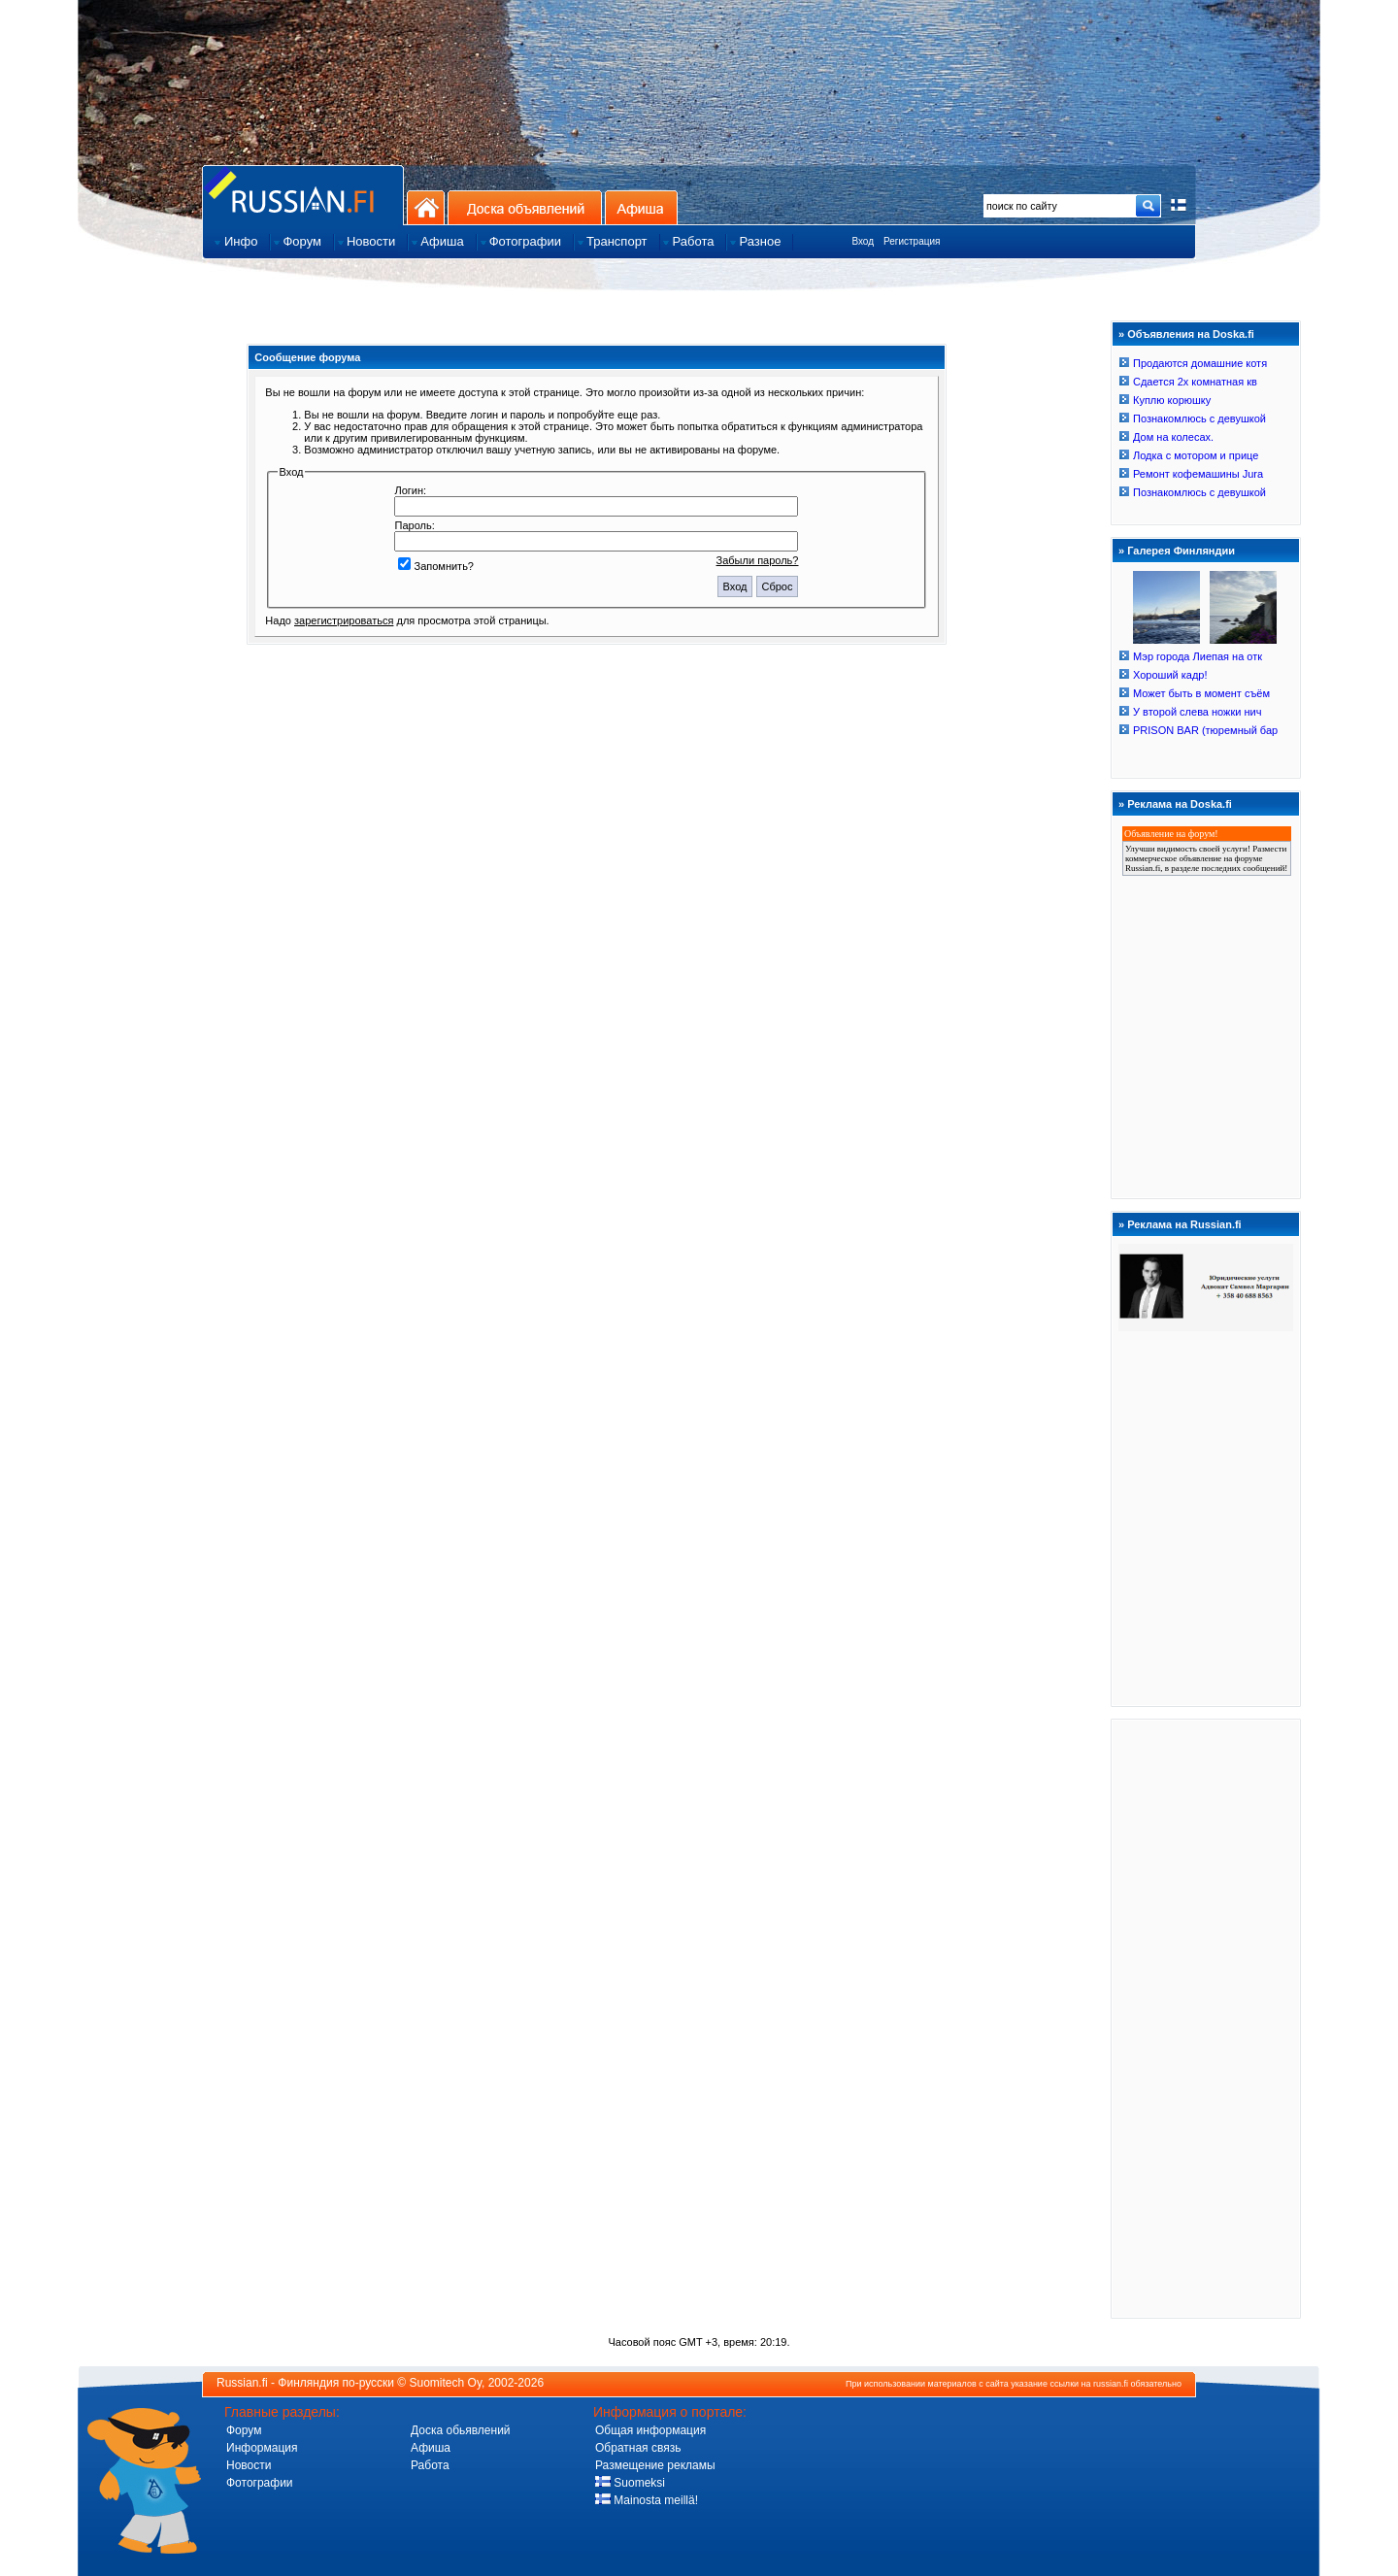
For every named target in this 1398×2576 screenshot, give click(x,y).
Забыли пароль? (757, 560)
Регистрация (911, 241)
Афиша (641, 207)
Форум (243, 2430)
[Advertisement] (1205, 2017)
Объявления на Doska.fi (1190, 334)
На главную (426, 207)
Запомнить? (436, 566)
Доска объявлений (525, 207)
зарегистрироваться (343, 620)
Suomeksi (630, 2483)
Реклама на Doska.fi (1179, 804)
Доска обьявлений (461, 2430)
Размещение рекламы (655, 2465)
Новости (248, 2465)
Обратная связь (638, 2448)
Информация (261, 2448)
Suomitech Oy (446, 2383)
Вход (862, 241)
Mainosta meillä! (646, 2500)
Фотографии (259, 2483)
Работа (430, 2465)
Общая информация (650, 2430)
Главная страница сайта (303, 194)
